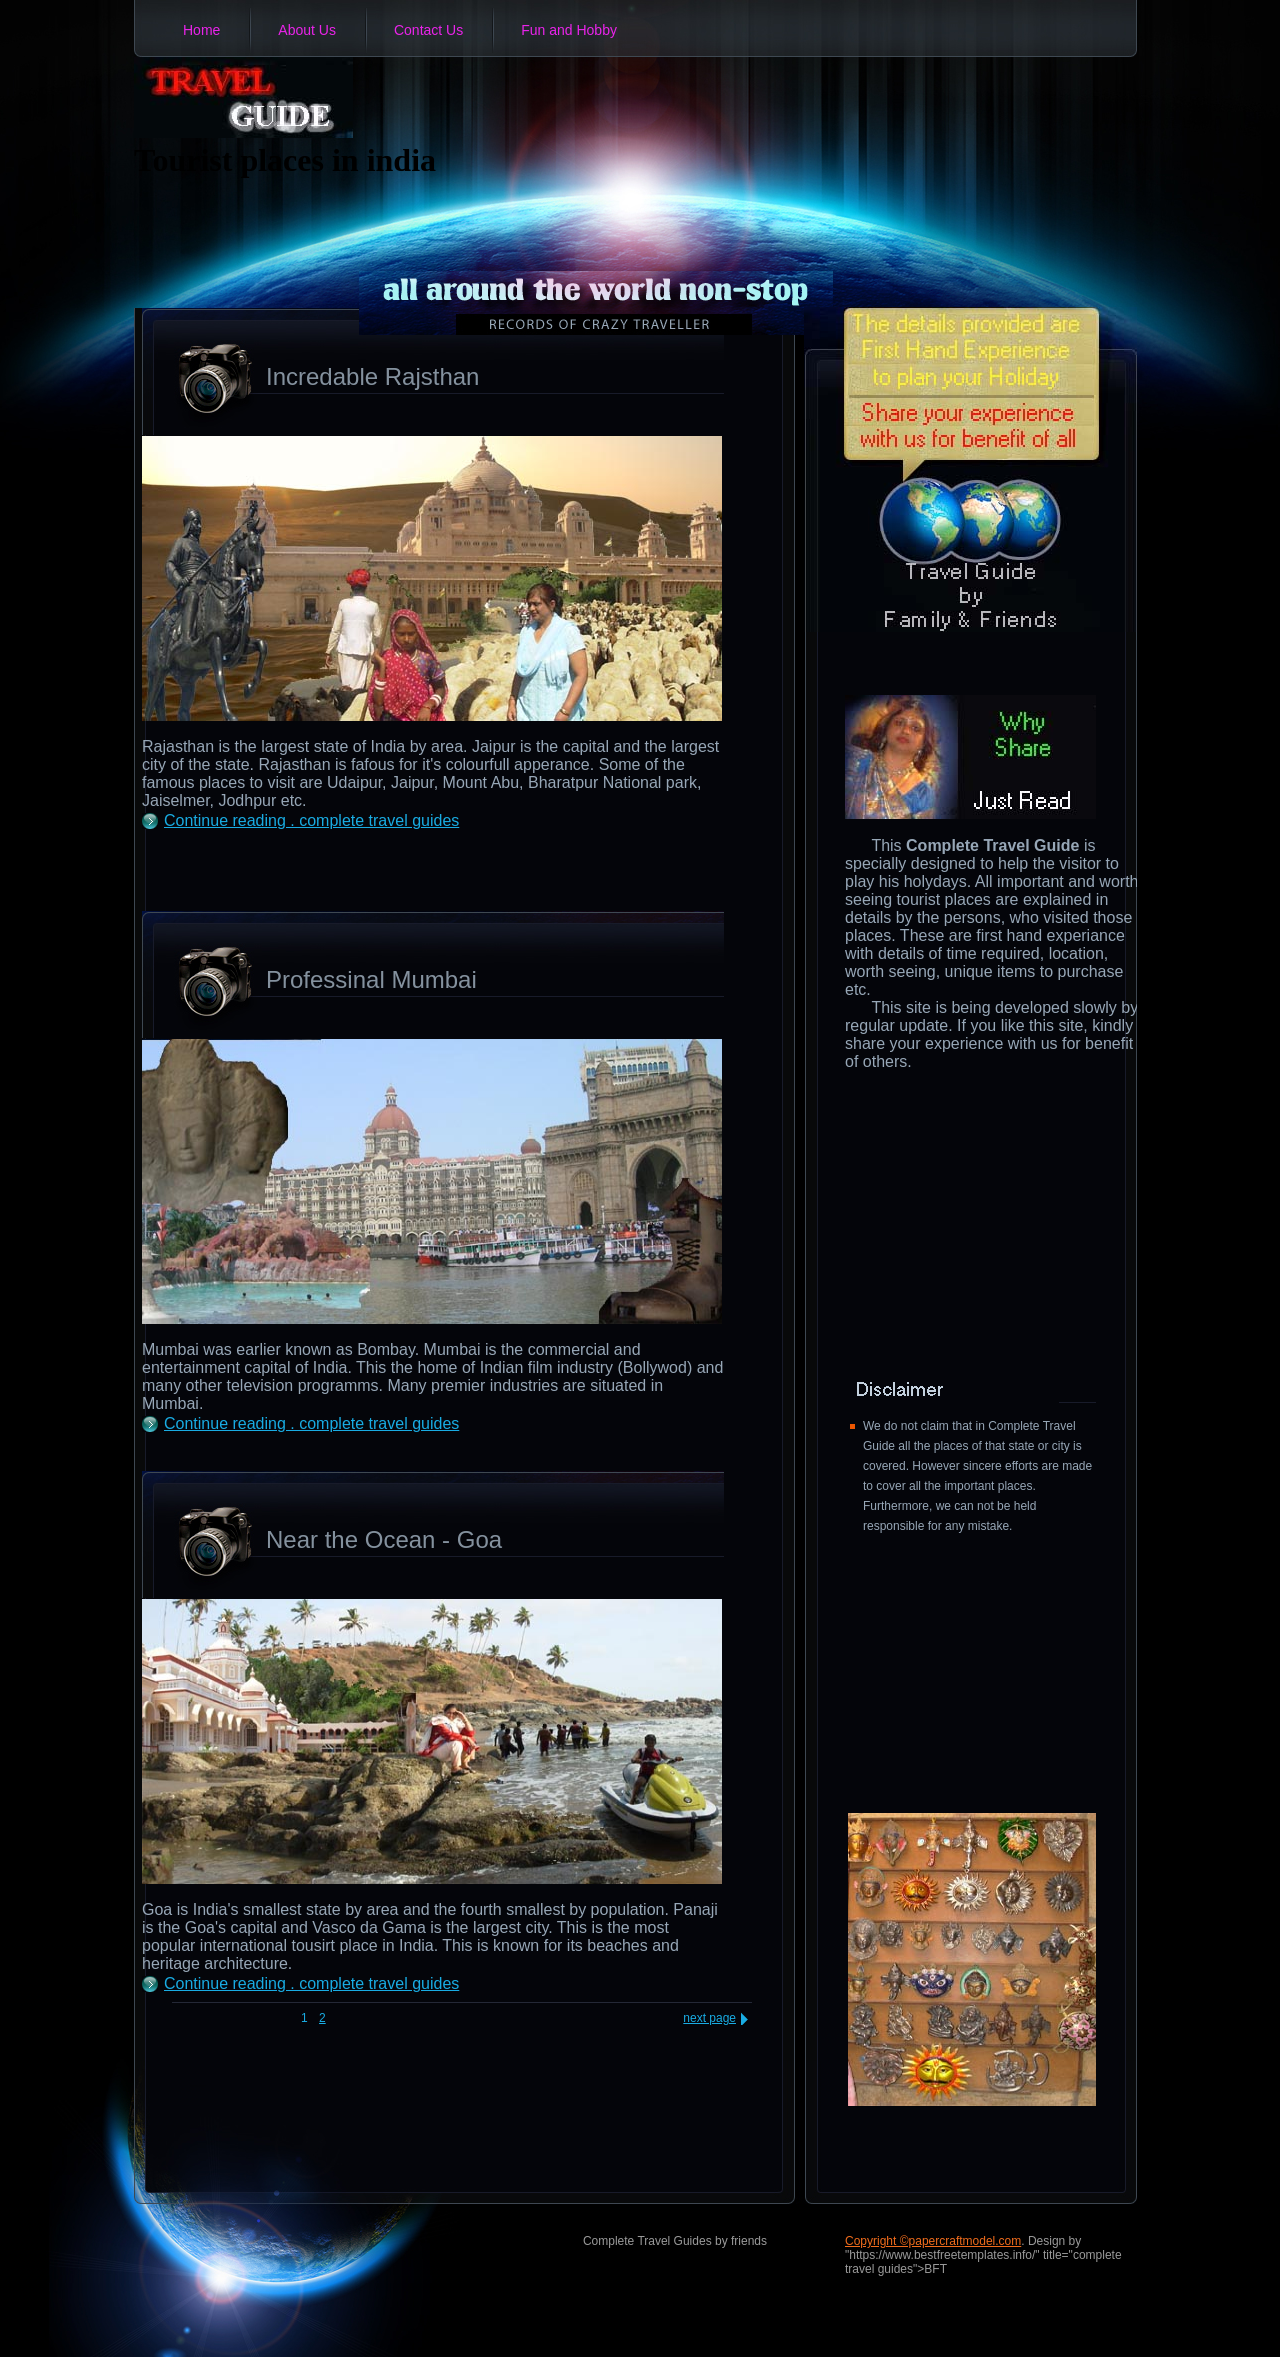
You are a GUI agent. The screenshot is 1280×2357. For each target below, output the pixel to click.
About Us (307, 30)
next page (709, 2018)
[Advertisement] (376, 869)
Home (201, 30)
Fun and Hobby (569, 30)
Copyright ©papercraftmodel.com (933, 2241)
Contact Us (428, 30)
